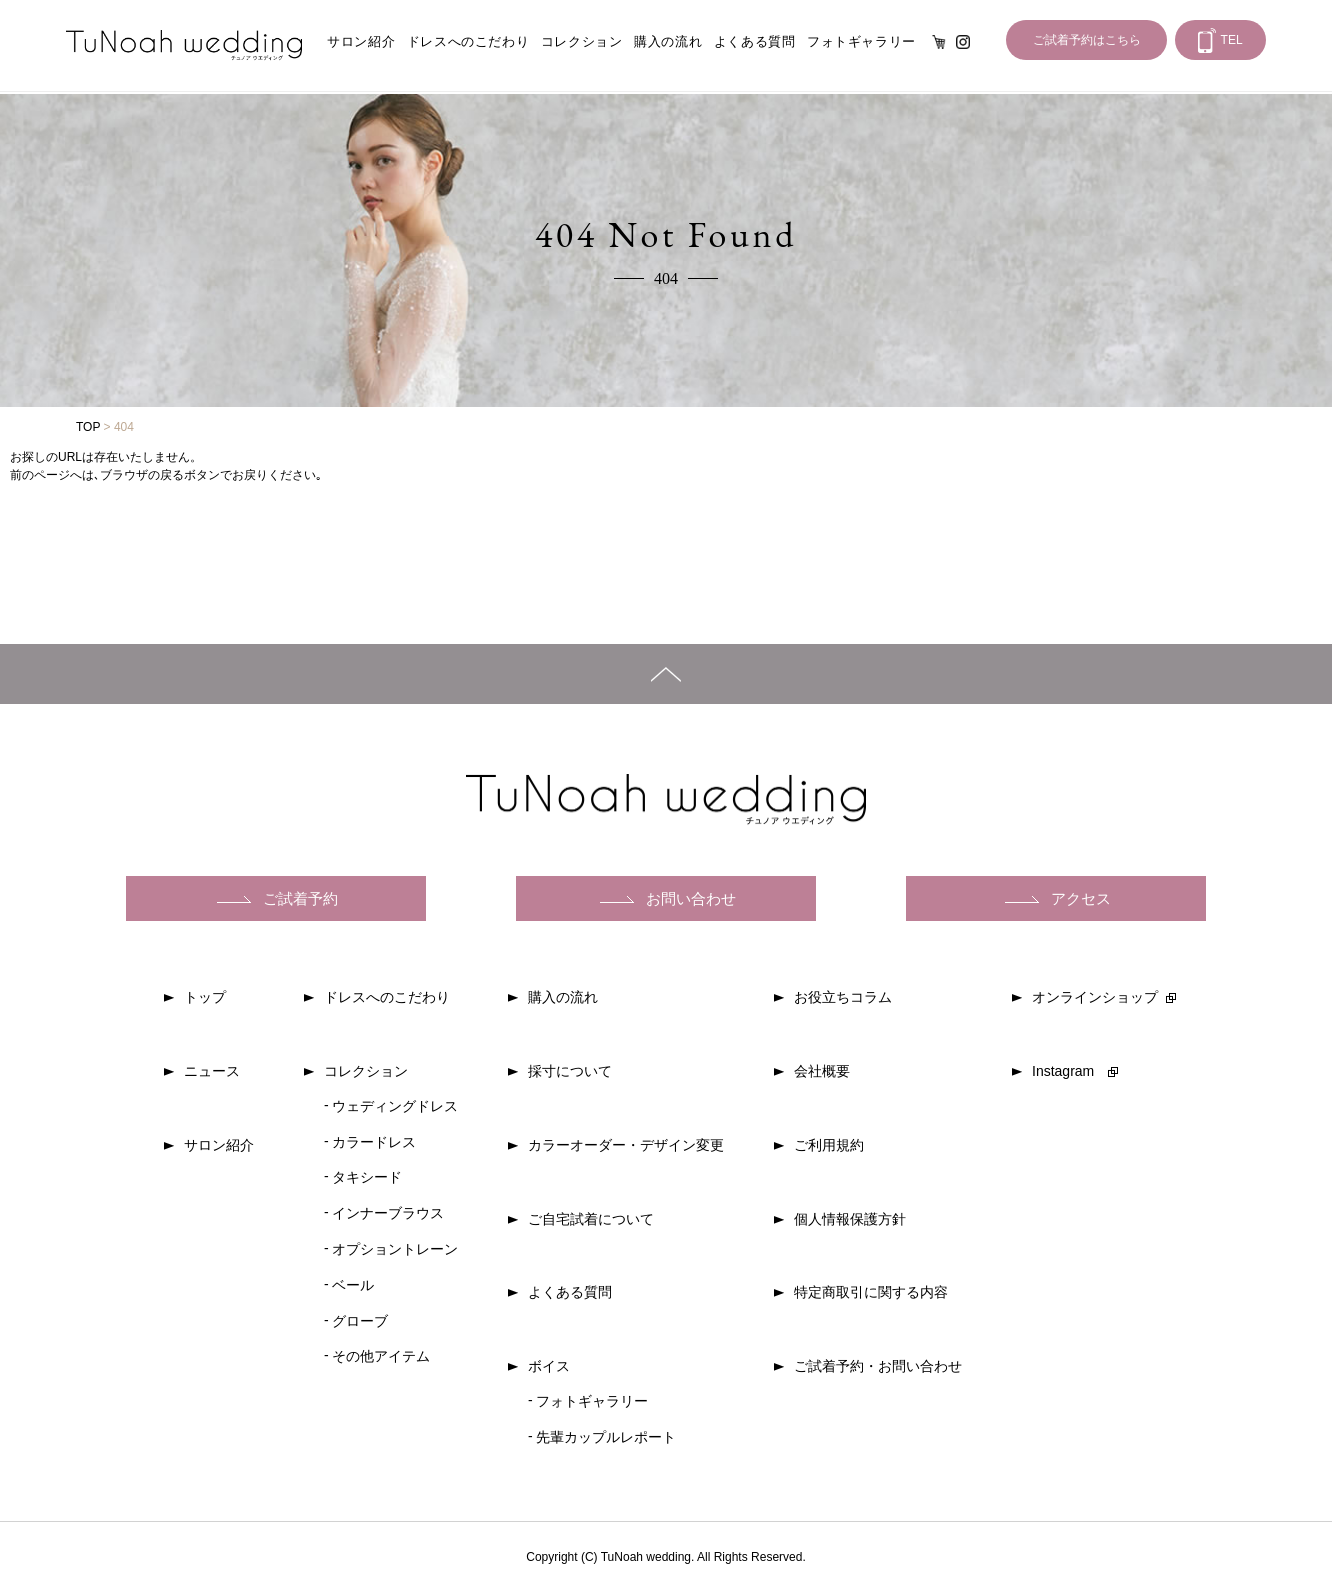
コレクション (582, 41)
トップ (205, 997)
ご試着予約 (300, 898)
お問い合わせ (691, 898)
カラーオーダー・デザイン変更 (626, 1145)
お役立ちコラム (843, 997)
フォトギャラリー (861, 41)
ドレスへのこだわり (468, 41)
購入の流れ (668, 41)
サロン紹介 (361, 41)
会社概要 (822, 1071)
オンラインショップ (1095, 997)
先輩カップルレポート (606, 1437)
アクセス (1081, 898)
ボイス (549, 1366)
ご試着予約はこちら (1087, 40)
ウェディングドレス (395, 1106)
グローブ (360, 1321)
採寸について (570, 1071)
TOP (88, 427)
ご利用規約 (829, 1145)
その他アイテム (381, 1356)
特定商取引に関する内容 (871, 1292)
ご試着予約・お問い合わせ (878, 1366)
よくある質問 (755, 41)
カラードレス (374, 1142)
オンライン (939, 42)
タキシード (367, 1177)
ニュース (212, 1071)
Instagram (963, 42)
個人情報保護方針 (850, 1219)
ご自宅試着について (591, 1219)
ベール (353, 1285)
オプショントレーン (395, 1249)
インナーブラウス (388, 1213)
